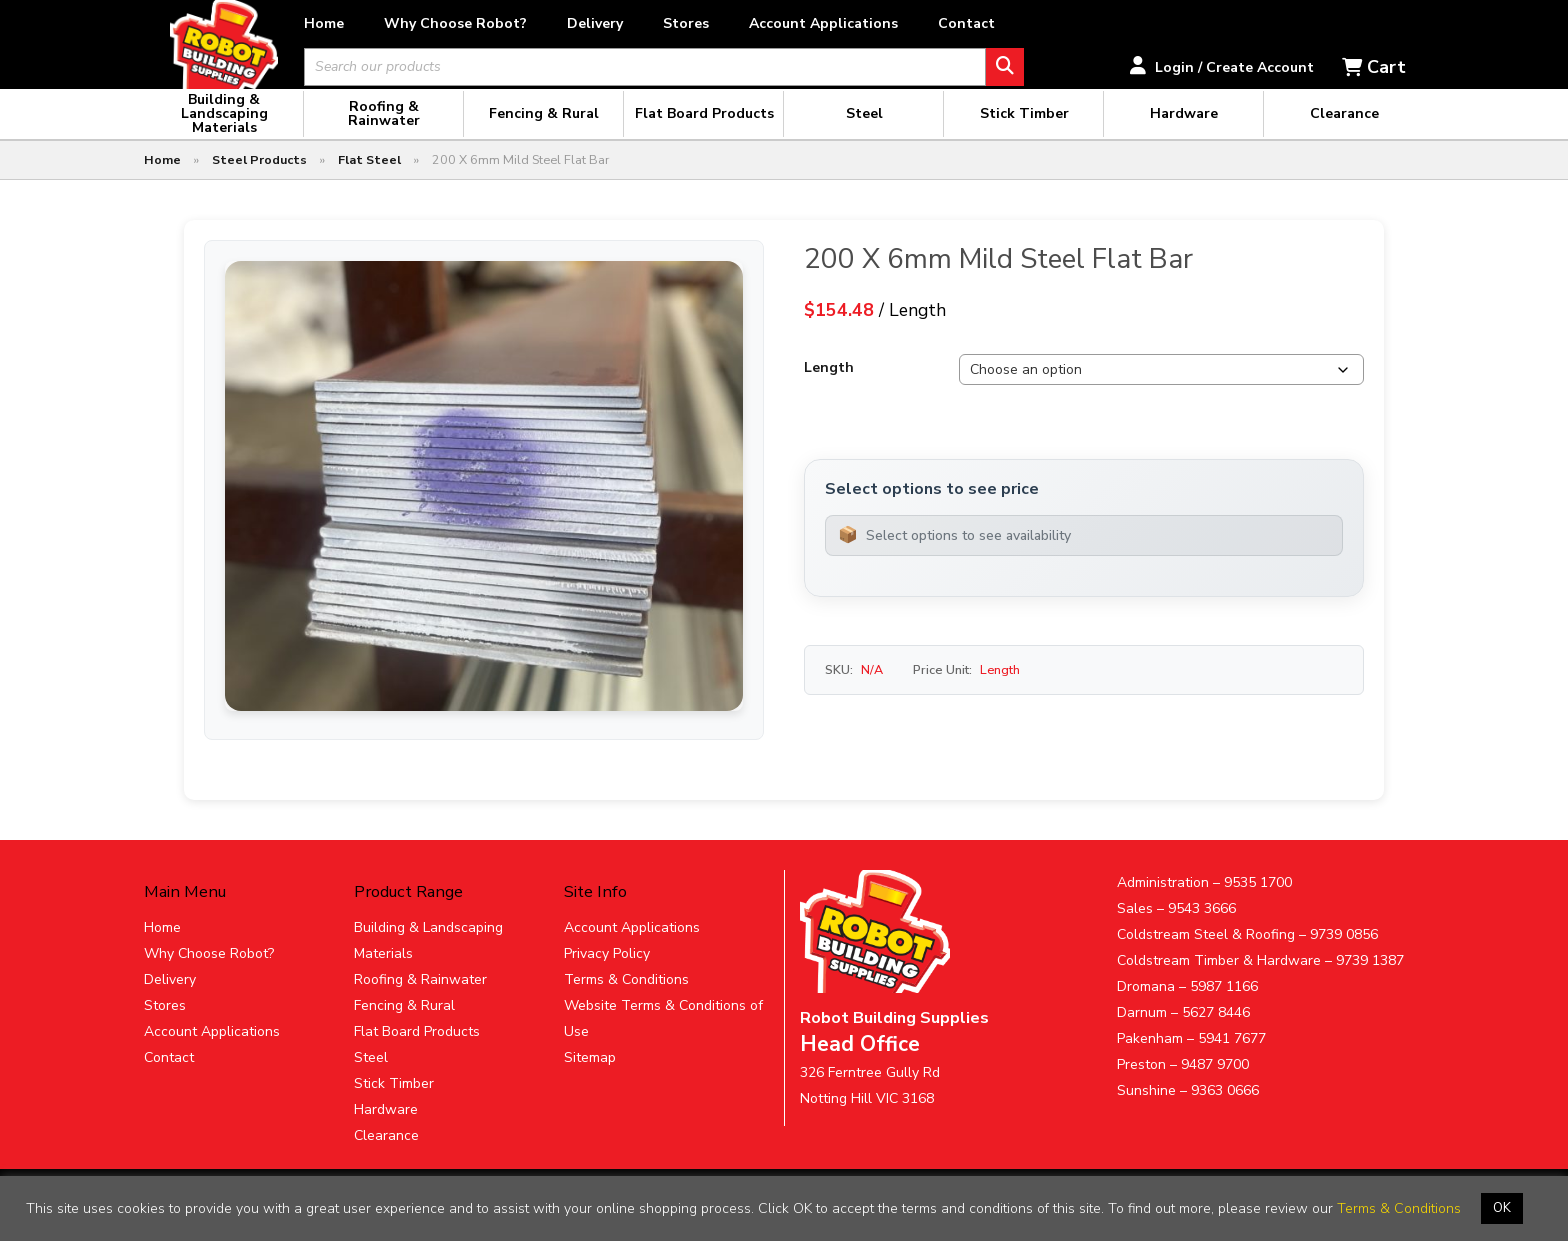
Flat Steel (369, 180)
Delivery (665, 23)
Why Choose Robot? (525, 23)
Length (829, 388)
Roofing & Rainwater (420, 999)
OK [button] (1502, 1208)
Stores (756, 23)
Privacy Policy (607, 973)
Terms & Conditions (626, 999)
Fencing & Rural (404, 1025)
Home (394, 23)
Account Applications (893, 23)
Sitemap (590, 1077)
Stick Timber (394, 1103)
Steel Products (259, 180)
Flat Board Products (417, 1051)
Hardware (386, 1129)
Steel (371, 1077)
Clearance (386, 1155)
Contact (1036, 23)
